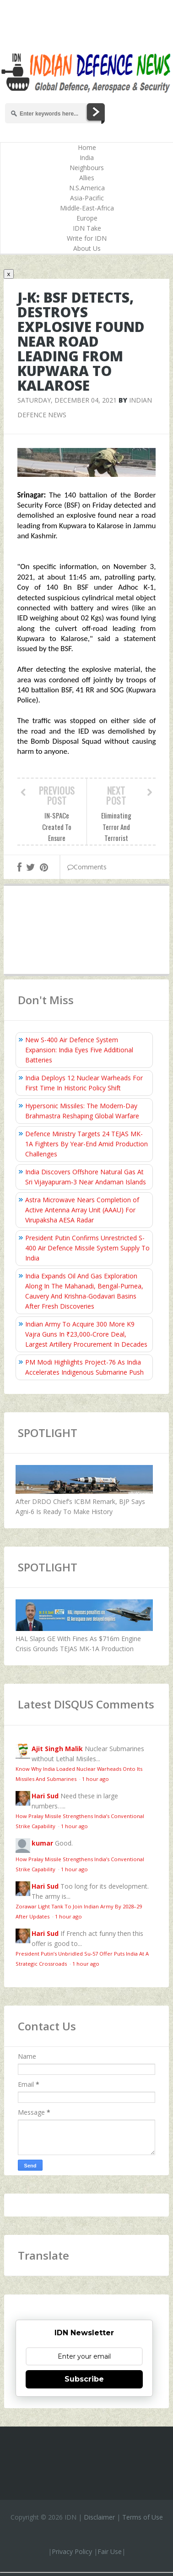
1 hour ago (95, 1778)
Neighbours (87, 167)
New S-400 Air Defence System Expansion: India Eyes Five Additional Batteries (79, 1049)
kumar (42, 1843)
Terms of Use (142, 2517)
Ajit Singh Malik (57, 1748)
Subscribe (84, 2379)
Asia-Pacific (87, 197)
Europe (86, 218)
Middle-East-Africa (87, 208)
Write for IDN (87, 238)
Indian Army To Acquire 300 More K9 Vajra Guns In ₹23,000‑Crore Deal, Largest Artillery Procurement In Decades (86, 1334)
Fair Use (109, 2551)
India (87, 157)
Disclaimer (99, 2517)
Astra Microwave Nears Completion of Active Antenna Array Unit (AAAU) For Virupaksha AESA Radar (82, 1209)
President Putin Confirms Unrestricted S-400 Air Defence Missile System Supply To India (87, 1247)
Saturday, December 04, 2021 (67, 400)
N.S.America (87, 187)
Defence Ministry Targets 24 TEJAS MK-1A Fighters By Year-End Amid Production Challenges (86, 1143)
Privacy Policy (72, 2551)
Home (87, 147)
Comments (87, 866)
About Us (87, 248)
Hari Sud (45, 1795)
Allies (86, 177)
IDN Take (87, 228)
